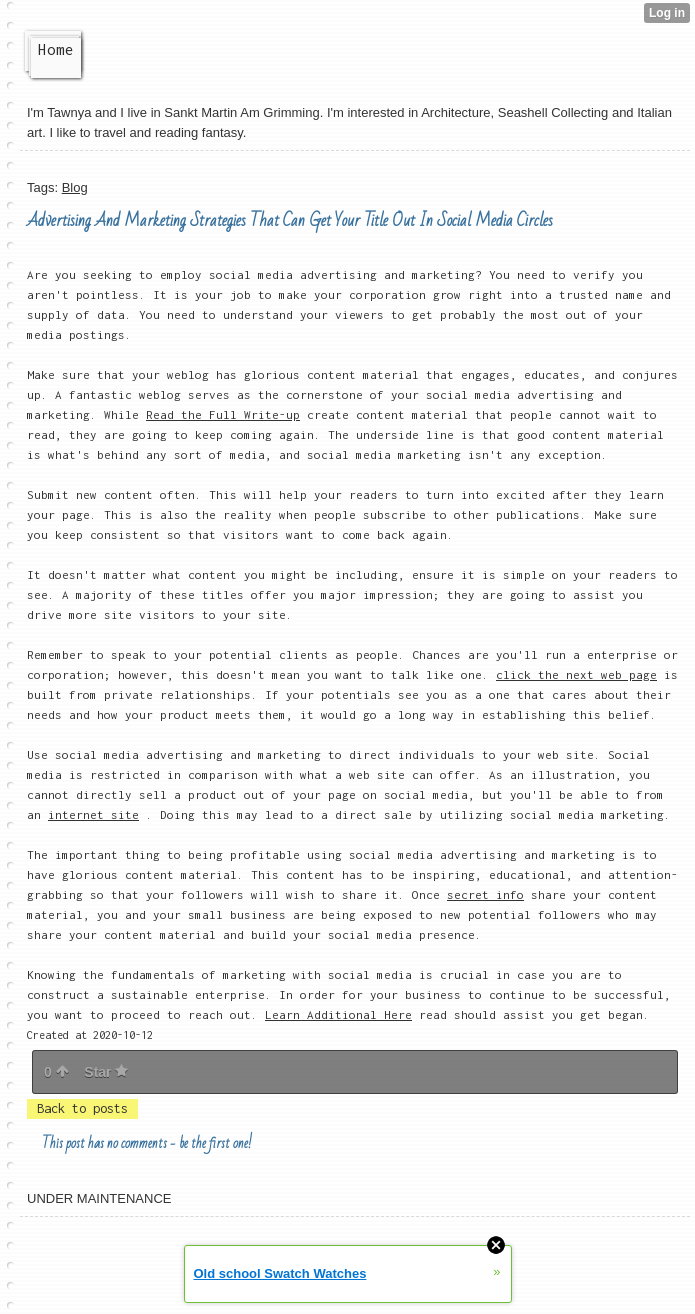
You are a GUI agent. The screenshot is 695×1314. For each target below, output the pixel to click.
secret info (485, 894)
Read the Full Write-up (223, 414)
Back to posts (82, 1108)
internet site (93, 814)
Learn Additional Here (338, 1014)
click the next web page (576, 674)
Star (106, 1072)
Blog (75, 187)
